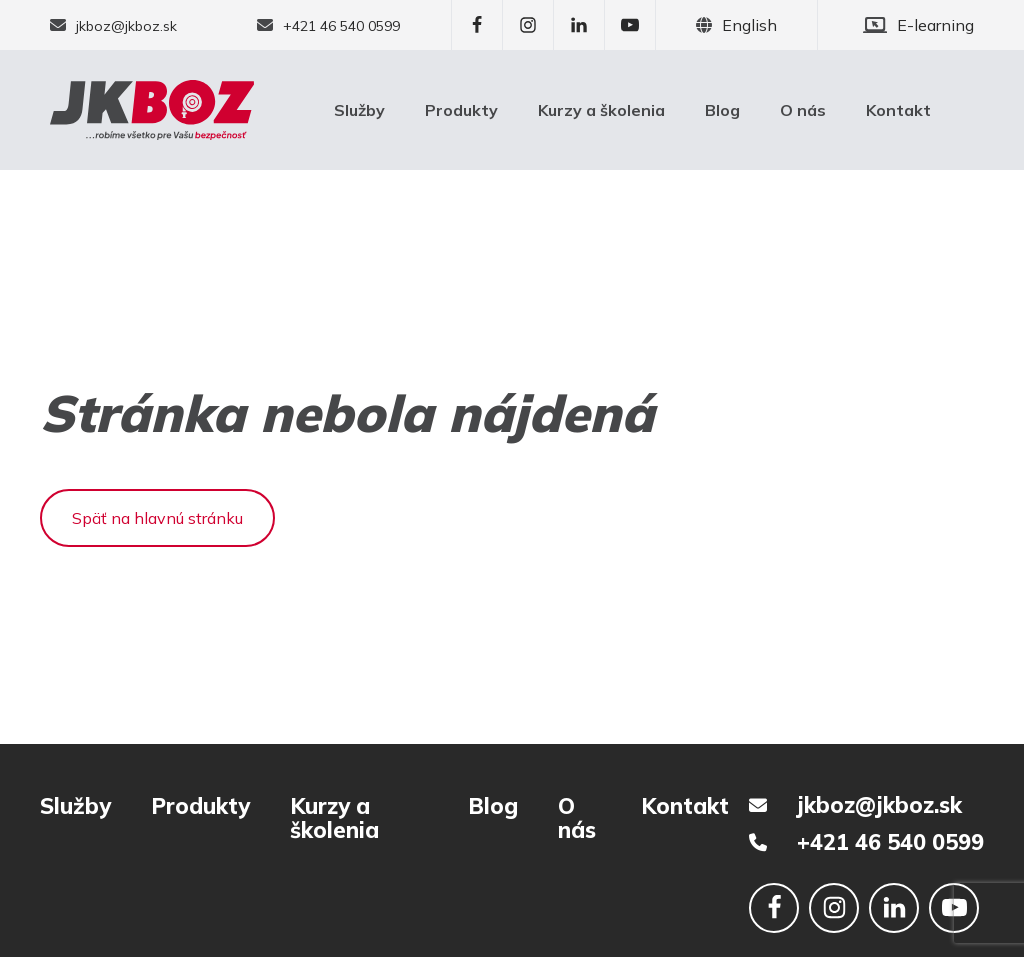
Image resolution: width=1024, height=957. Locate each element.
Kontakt (898, 110)
